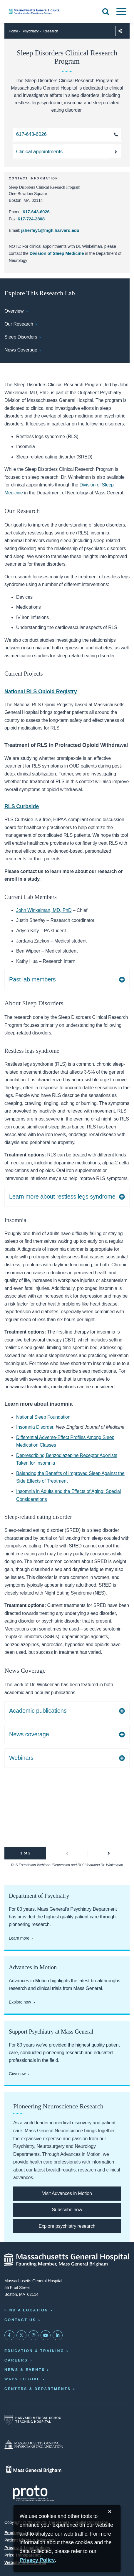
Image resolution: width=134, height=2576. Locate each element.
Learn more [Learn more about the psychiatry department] (19, 1938)
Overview (14, 310)
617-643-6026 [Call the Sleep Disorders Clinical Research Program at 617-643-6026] (36, 211)
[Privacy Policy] (37, 2560)
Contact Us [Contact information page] (20, 2320)
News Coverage (20, 349)
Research (50, 31)
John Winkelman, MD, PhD (43, 910)
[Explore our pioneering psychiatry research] (67, 2226)
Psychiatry (31, 31)
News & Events (24, 2370)
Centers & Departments (37, 2389)
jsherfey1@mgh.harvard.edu (50, 230)
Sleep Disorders (20, 336)
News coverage (29, 1734)
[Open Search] (105, 11)
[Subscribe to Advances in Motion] (67, 2210)
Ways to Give (22, 2379)
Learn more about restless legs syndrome (62, 1196)
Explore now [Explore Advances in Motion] (20, 2002)
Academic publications (38, 1710)
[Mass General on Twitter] (21, 2335)
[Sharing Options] (120, 31)
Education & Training (34, 2351)
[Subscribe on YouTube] (46, 2335)
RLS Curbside (21, 806)
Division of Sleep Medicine (56, 253)
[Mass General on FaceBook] (9, 2335)
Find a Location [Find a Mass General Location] (26, 2310)
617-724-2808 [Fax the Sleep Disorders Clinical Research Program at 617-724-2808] (31, 218)
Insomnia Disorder (34, 1427)
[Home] (45, 11)
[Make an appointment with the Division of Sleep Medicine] (67, 151)
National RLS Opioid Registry (40, 691)
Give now (17, 2073)
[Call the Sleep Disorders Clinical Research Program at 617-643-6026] (67, 134)
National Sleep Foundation (43, 1417)
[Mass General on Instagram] (33, 2335)
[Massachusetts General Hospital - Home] (67, 2260)
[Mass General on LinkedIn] (58, 2335)
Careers (16, 2360)
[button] (67, 1853)
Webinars (21, 1758)
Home (13, 31)
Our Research (18, 323)
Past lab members (32, 979)
